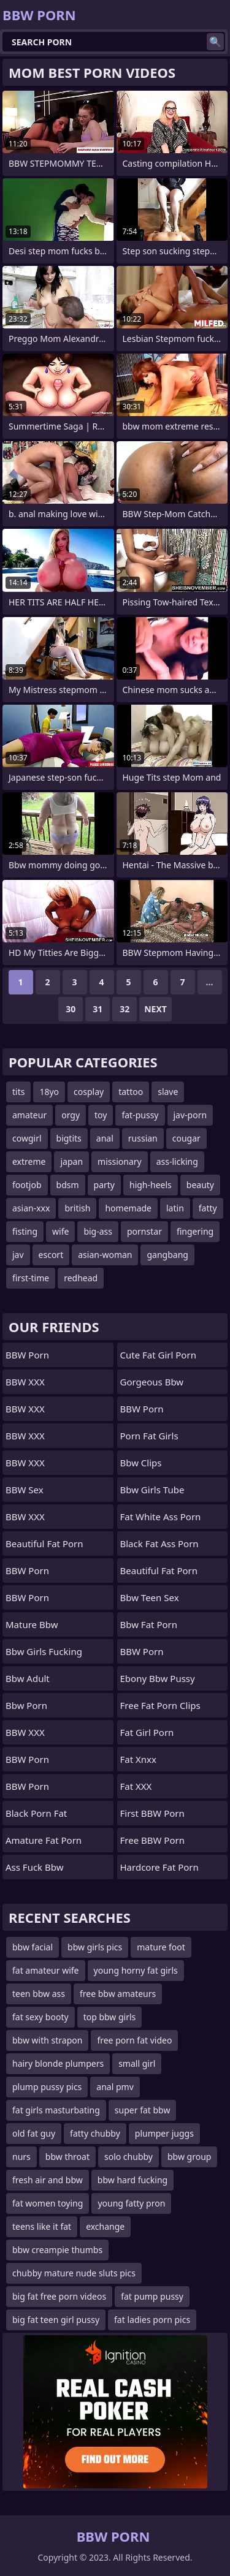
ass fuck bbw (35, 1867)
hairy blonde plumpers (58, 2063)
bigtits (69, 1138)
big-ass (97, 1231)
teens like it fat (41, 2226)
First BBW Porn (152, 1813)
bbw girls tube (152, 1489)
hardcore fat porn (159, 1867)
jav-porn (190, 1115)
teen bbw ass (38, 1993)
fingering (195, 1231)
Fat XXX (136, 1786)
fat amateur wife (45, 1970)
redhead (81, 1278)
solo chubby (128, 2156)
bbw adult (28, 1678)
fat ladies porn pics (152, 2319)
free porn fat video (134, 2040)
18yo (49, 1091)
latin (175, 1208)
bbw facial (32, 1947)
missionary (120, 1161)
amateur (29, 1115)
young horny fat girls (136, 1970)
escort (51, 1254)
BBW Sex (25, 1489)
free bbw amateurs (118, 1993)
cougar (186, 1138)
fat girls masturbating (56, 2110)
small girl (136, 2063)
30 (70, 1009)
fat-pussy (139, 1115)
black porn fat (36, 1813)
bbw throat (67, 2156)
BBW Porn (27, 1355)
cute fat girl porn (158, 1355)
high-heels (150, 1185)
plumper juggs (164, 2133)
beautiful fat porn (44, 1543)
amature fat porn (44, 1840)
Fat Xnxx (138, 1759)
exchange (105, 2226)
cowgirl (27, 1138)
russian (143, 1138)
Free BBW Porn (152, 1840)
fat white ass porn (160, 1516)
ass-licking (177, 1161)
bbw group (189, 2156)
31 (97, 1009)
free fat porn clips (160, 1705)
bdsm (67, 1185)
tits (18, 1091)
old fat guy (33, 2133)
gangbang (167, 1254)
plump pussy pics (47, 2087)
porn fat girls (149, 1436)
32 (124, 1009)
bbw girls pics (94, 1947)
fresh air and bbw (47, 2180)
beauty (200, 1185)
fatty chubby (95, 2133)
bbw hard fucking (132, 2180)
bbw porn (26, 1705)
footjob (27, 1185)
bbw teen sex (149, 1597)
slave (168, 1091)
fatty (208, 1208)
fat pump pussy (152, 2296)
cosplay (89, 1091)
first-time (30, 1278)
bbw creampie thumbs (57, 2250)
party (104, 1185)
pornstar (144, 1231)
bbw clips (141, 1463)
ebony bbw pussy (157, 1678)
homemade (128, 1208)
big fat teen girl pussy (55, 2319)
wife (60, 1231)
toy (100, 1115)
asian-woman (105, 1254)
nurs (21, 2156)
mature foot (161, 1947)
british (77, 1208)
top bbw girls (109, 2017)
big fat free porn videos (59, 2296)
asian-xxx (31, 1208)
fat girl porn (147, 1732)
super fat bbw (143, 2110)
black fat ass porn (159, 1543)
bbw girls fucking (44, 1651)
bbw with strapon (47, 2040)
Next (155, 1009)
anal (104, 1138)
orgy (70, 1115)
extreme (28, 1161)
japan (71, 1161)
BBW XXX (25, 1382)
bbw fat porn (149, 1624)
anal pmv (114, 2087)
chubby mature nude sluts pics (74, 2273)
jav (18, 1254)
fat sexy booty (40, 2017)
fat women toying (47, 2203)
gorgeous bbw (152, 1382)
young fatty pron (131, 2203)
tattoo (130, 1091)
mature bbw (32, 1624)
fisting (24, 1231)
